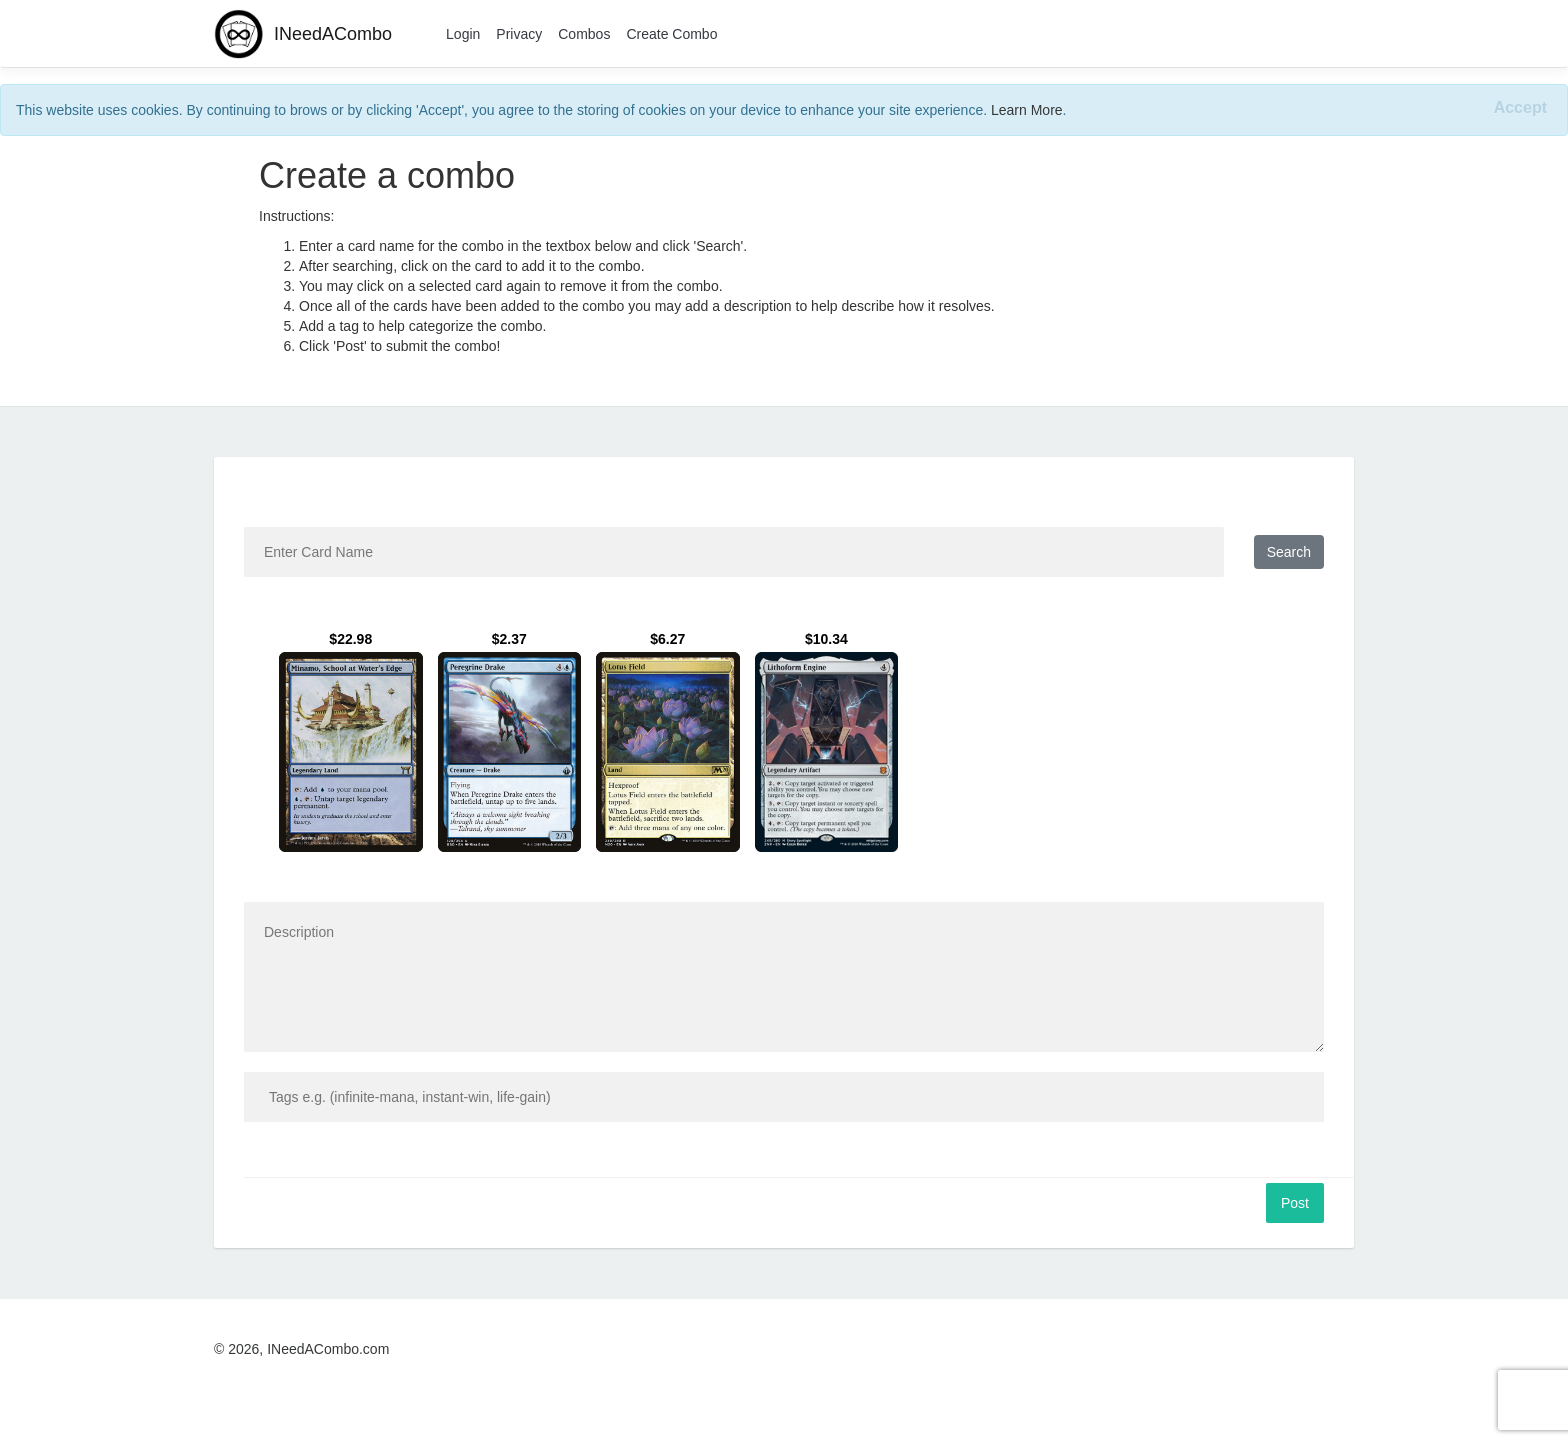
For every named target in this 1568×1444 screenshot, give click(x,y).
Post (1295, 1203)
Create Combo (671, 34)
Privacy (519, 34)
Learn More (1027, 110)
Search (1289, 552)
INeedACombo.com (328, 1349)
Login (463, 34)
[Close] (1520, 108)
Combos (584, 34)
